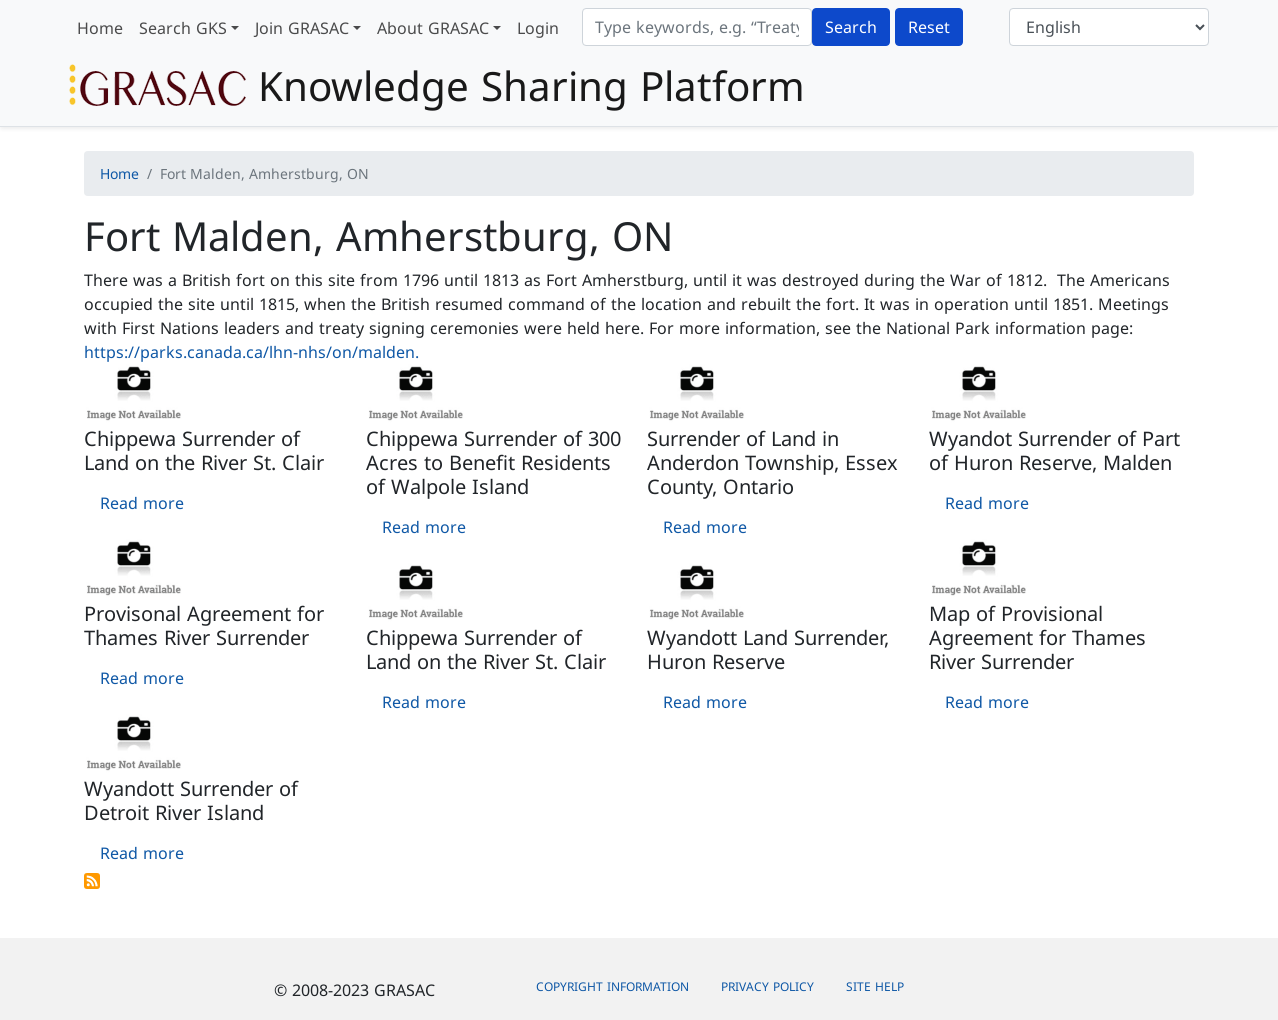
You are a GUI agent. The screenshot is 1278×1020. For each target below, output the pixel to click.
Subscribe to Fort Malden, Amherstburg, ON (92, 881)
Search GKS (183, 28)
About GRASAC (433, 28)
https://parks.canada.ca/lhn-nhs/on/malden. (251, 352)
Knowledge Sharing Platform (437, 86)
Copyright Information (612, 986)
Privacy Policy (767, 986)
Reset (929, 27)
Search (851, 27)
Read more (142, 503)
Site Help (875, 986)
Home (100, 28)
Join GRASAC (302, 28)
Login (538, 28)
